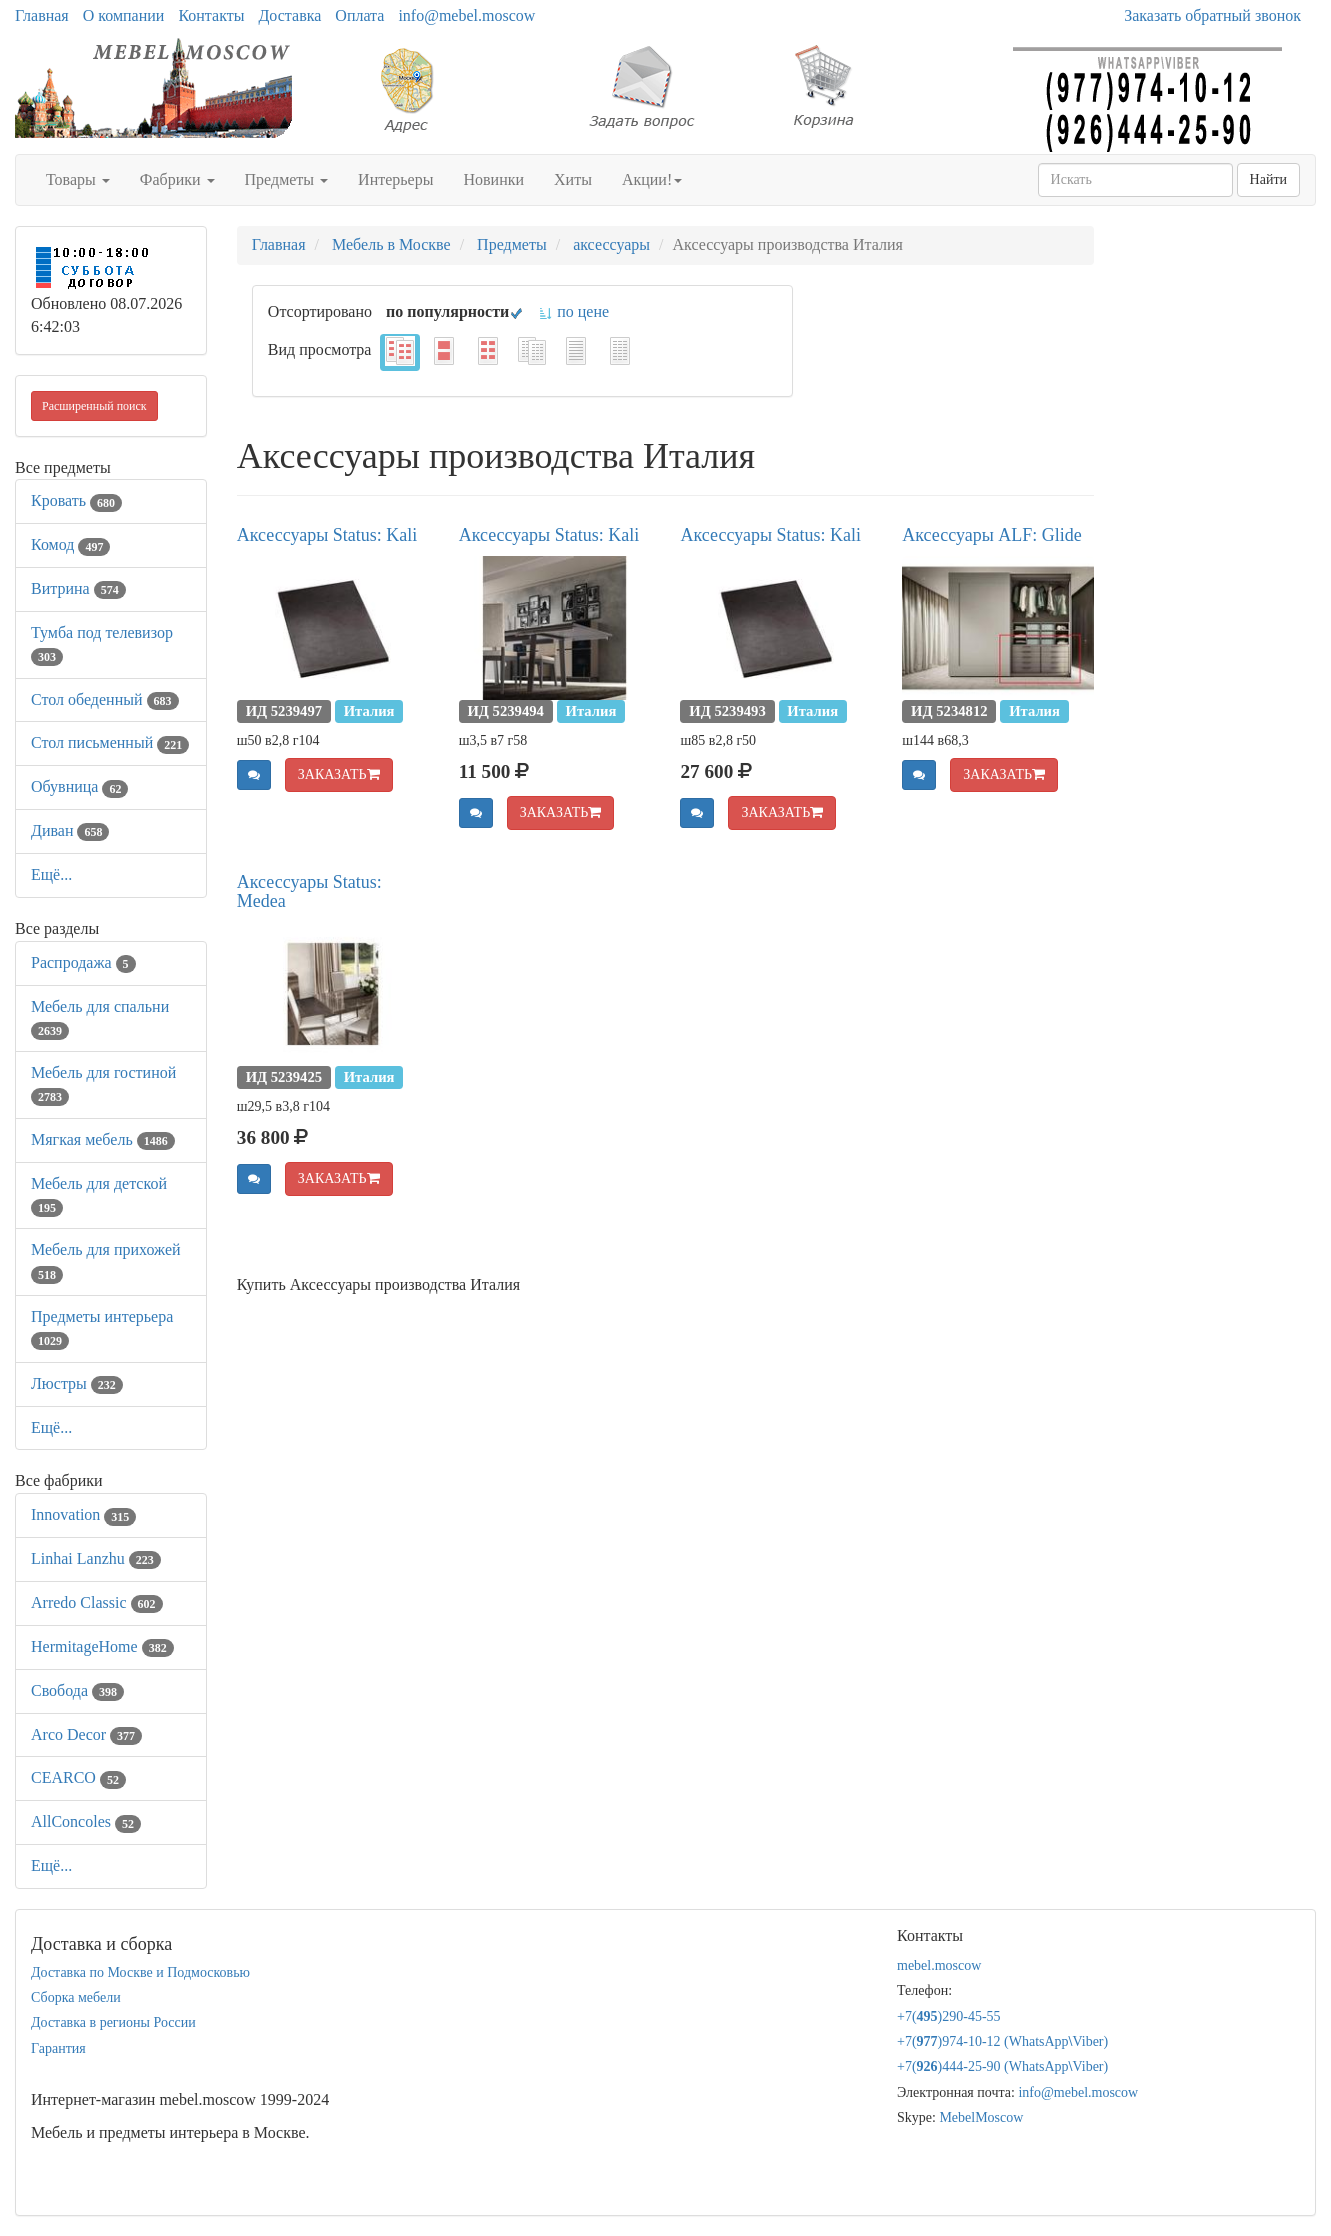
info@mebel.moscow (466, 15)
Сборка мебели (76, 1997)
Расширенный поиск (94, 406)
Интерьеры (395, 179)
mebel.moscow (939, 1965)
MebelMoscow (981, 2117)
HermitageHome (102, 1646)
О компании (124, 15)
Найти (1268, 179)
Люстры (77, 1383)
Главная (42, 15)
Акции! (652, 179)
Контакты (211, 15)
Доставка (289, 15)
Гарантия (58, 2048)
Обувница (79, 786)
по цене (573, 311)
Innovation (83, 1514)
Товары (78, 179)
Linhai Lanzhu (96, 1558)
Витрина (78, 588)
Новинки (493, 179)
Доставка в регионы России (113, 2022)
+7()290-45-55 (949, 2016)
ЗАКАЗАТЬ (339, 774)
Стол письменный (110, 742)
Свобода (77, 1690)
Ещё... (51, 874)
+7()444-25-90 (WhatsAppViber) (1002, 2066)
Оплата (359, 15)
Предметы (287, 179)
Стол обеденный (105, 699)
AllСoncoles (86, 1821)
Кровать (76, 500)
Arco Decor (86, 1734)
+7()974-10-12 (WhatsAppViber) (1002, 2041)
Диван (70, 830)
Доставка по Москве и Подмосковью (140, 1972)
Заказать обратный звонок (1212, 15)
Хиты (573, 179)
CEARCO (78, 1777)
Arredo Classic (97, 1602)
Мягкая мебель (103, 1139)
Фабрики (177, 179)
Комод (70, 544)
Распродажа (83, 962)
